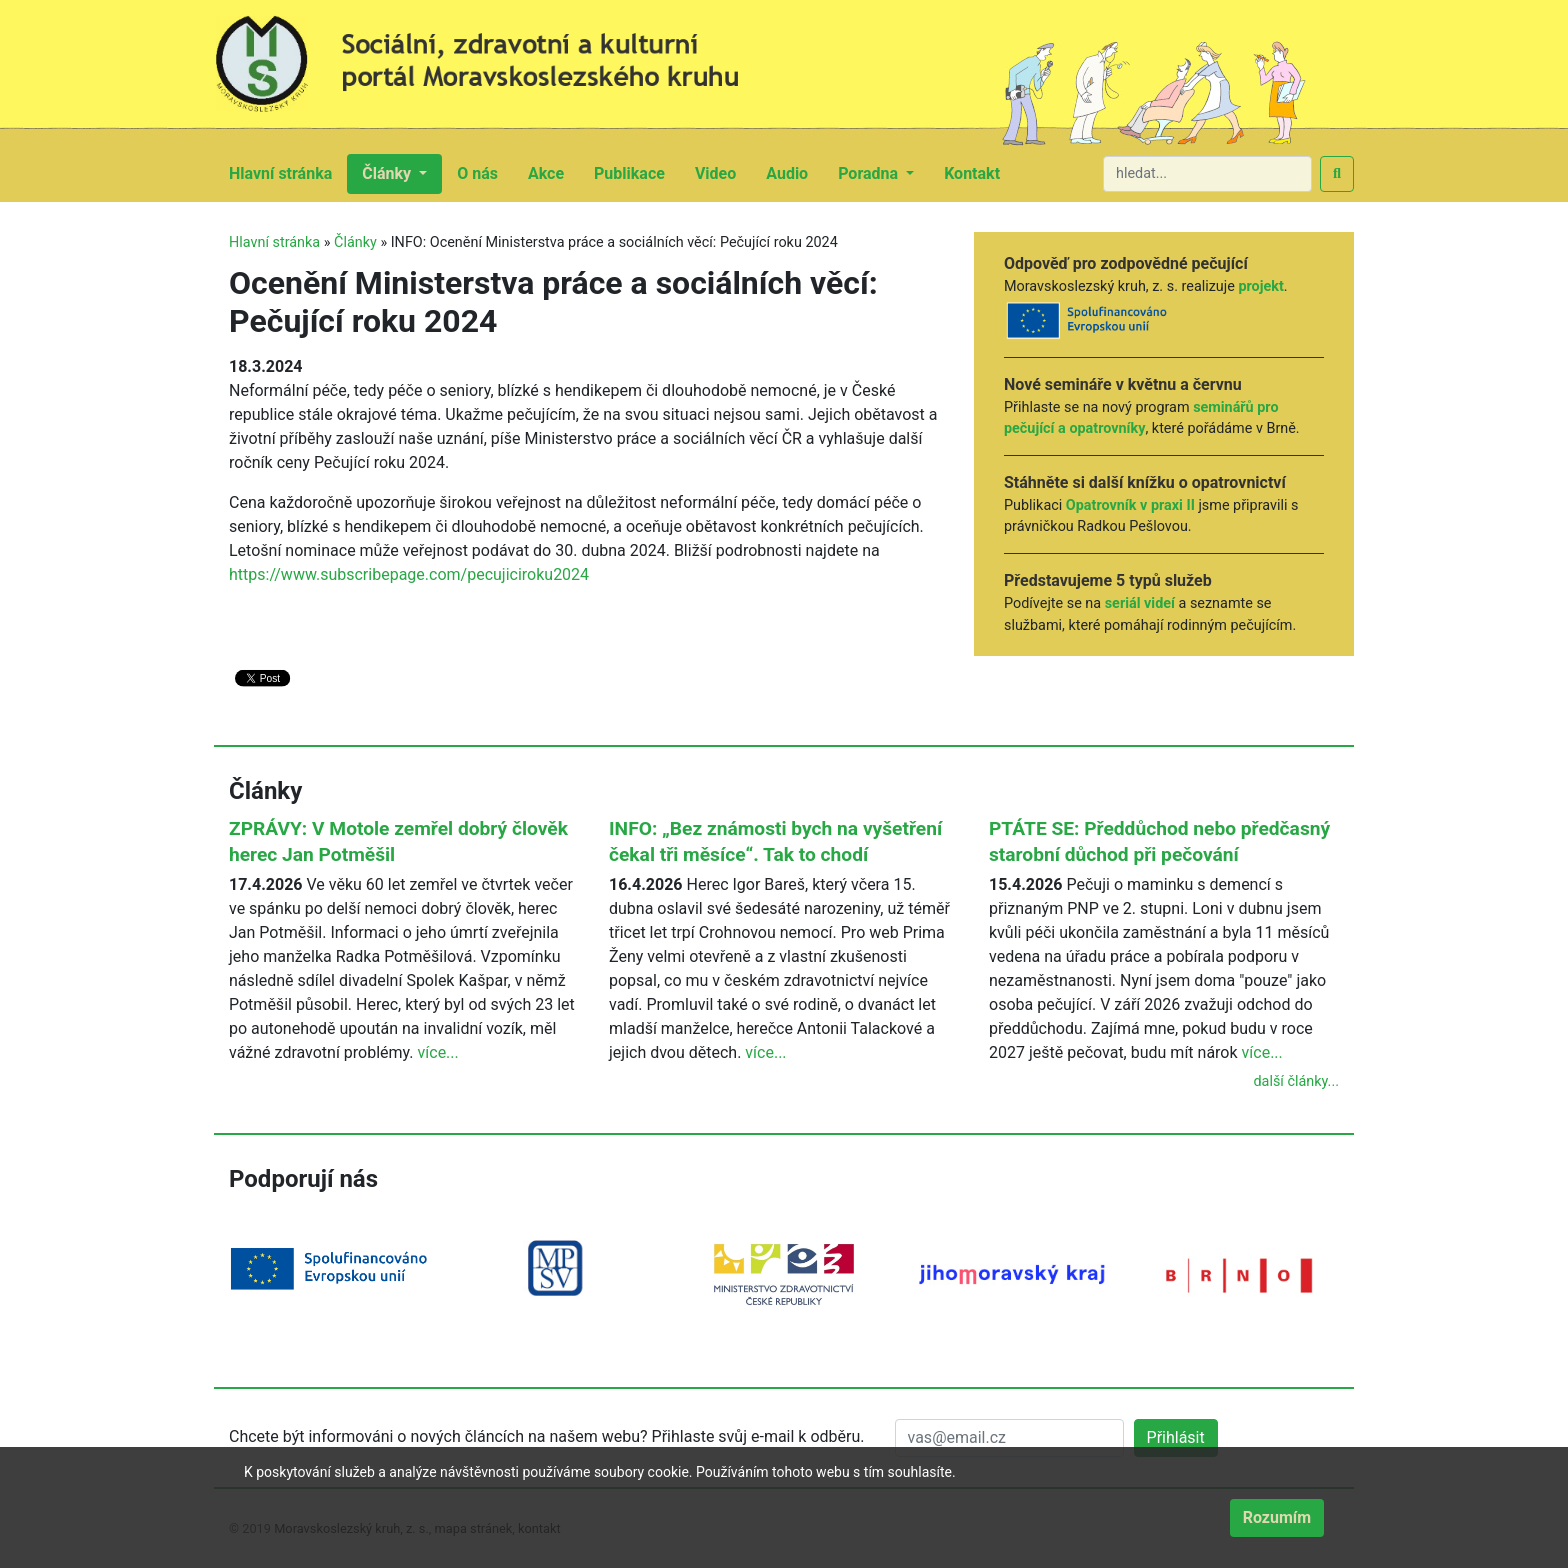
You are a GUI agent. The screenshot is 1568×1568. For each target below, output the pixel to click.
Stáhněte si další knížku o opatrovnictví (1145, 482)
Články (355, 242)
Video (723, 172)
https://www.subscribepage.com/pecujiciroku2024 (409, 574)
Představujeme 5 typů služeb (1108, 580)
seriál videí (1140, 603)
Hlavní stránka (288, 172)
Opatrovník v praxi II (1130, 505)
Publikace (637, 172)
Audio (794, 172)
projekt (1260, 286)
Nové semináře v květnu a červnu (1123, 384)
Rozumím (1277, 1517)
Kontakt (979, 172)
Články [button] (388, 173)
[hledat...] (1207, 174)
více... (438, 1052)
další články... (1296, 1081)
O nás (485, 172)
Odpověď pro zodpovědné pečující (1126, 263)
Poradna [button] (870, 173)
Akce (553, 172)
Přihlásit (1176, 1437)
